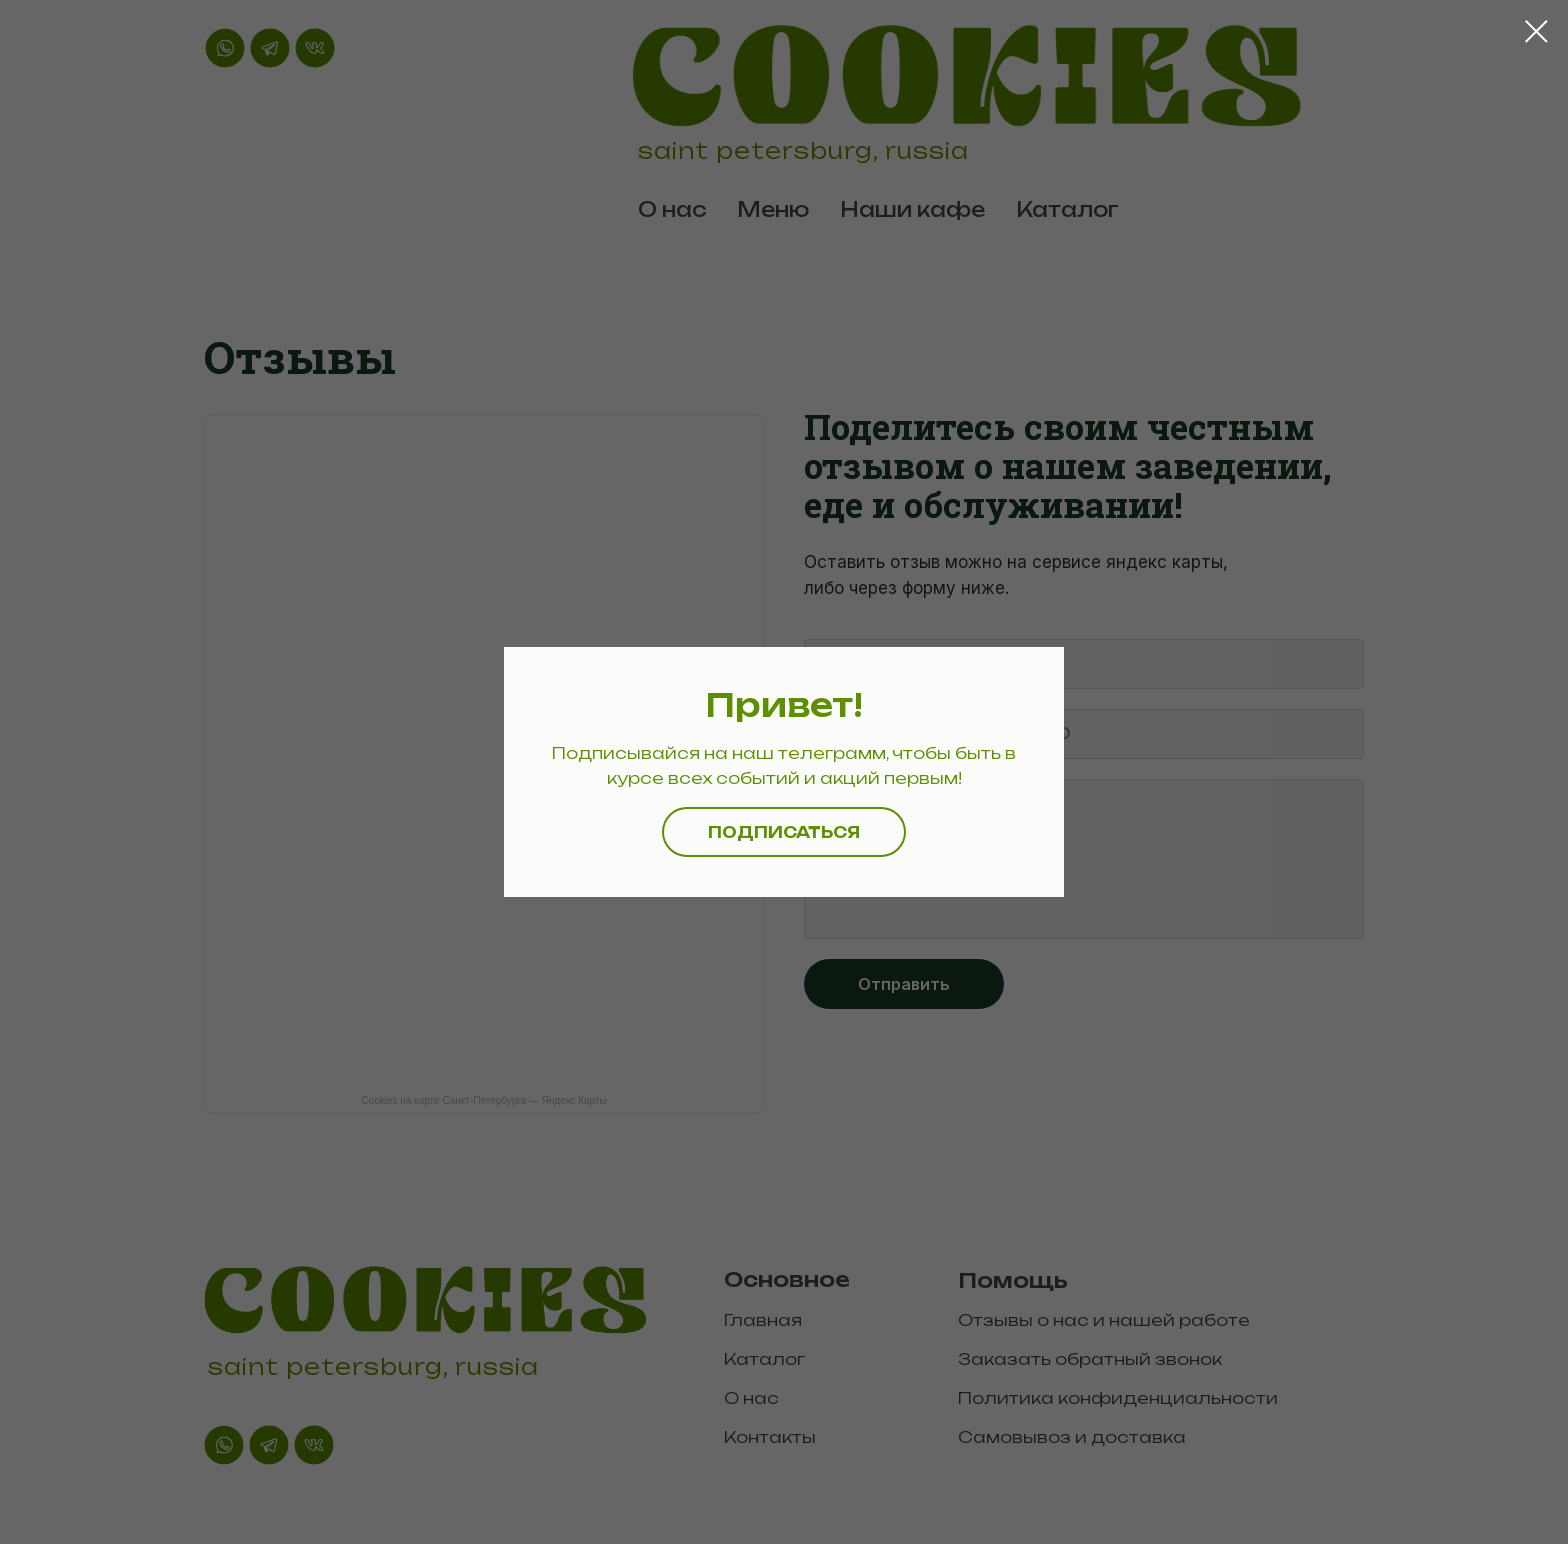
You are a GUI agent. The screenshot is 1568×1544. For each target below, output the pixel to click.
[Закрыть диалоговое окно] (1536, 31)
